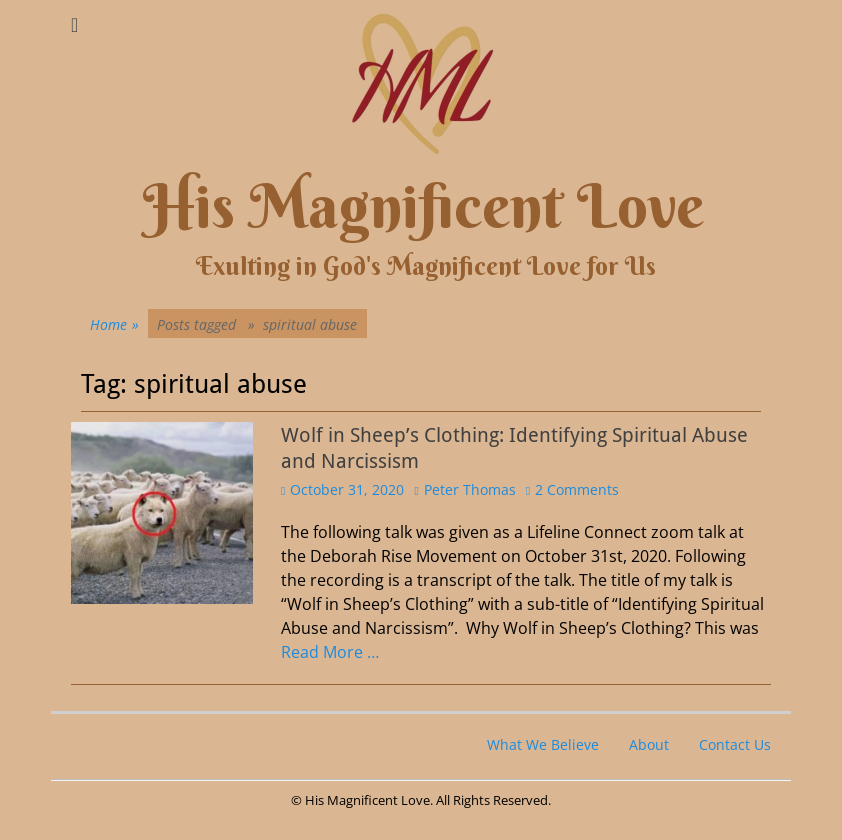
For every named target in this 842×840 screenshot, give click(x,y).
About (649, 744)
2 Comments (577, 489)
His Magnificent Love (423, 206)
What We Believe (543, 744)
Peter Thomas (470, 489)
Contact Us (735, 744)
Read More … (330, 652)
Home (114, 324)
